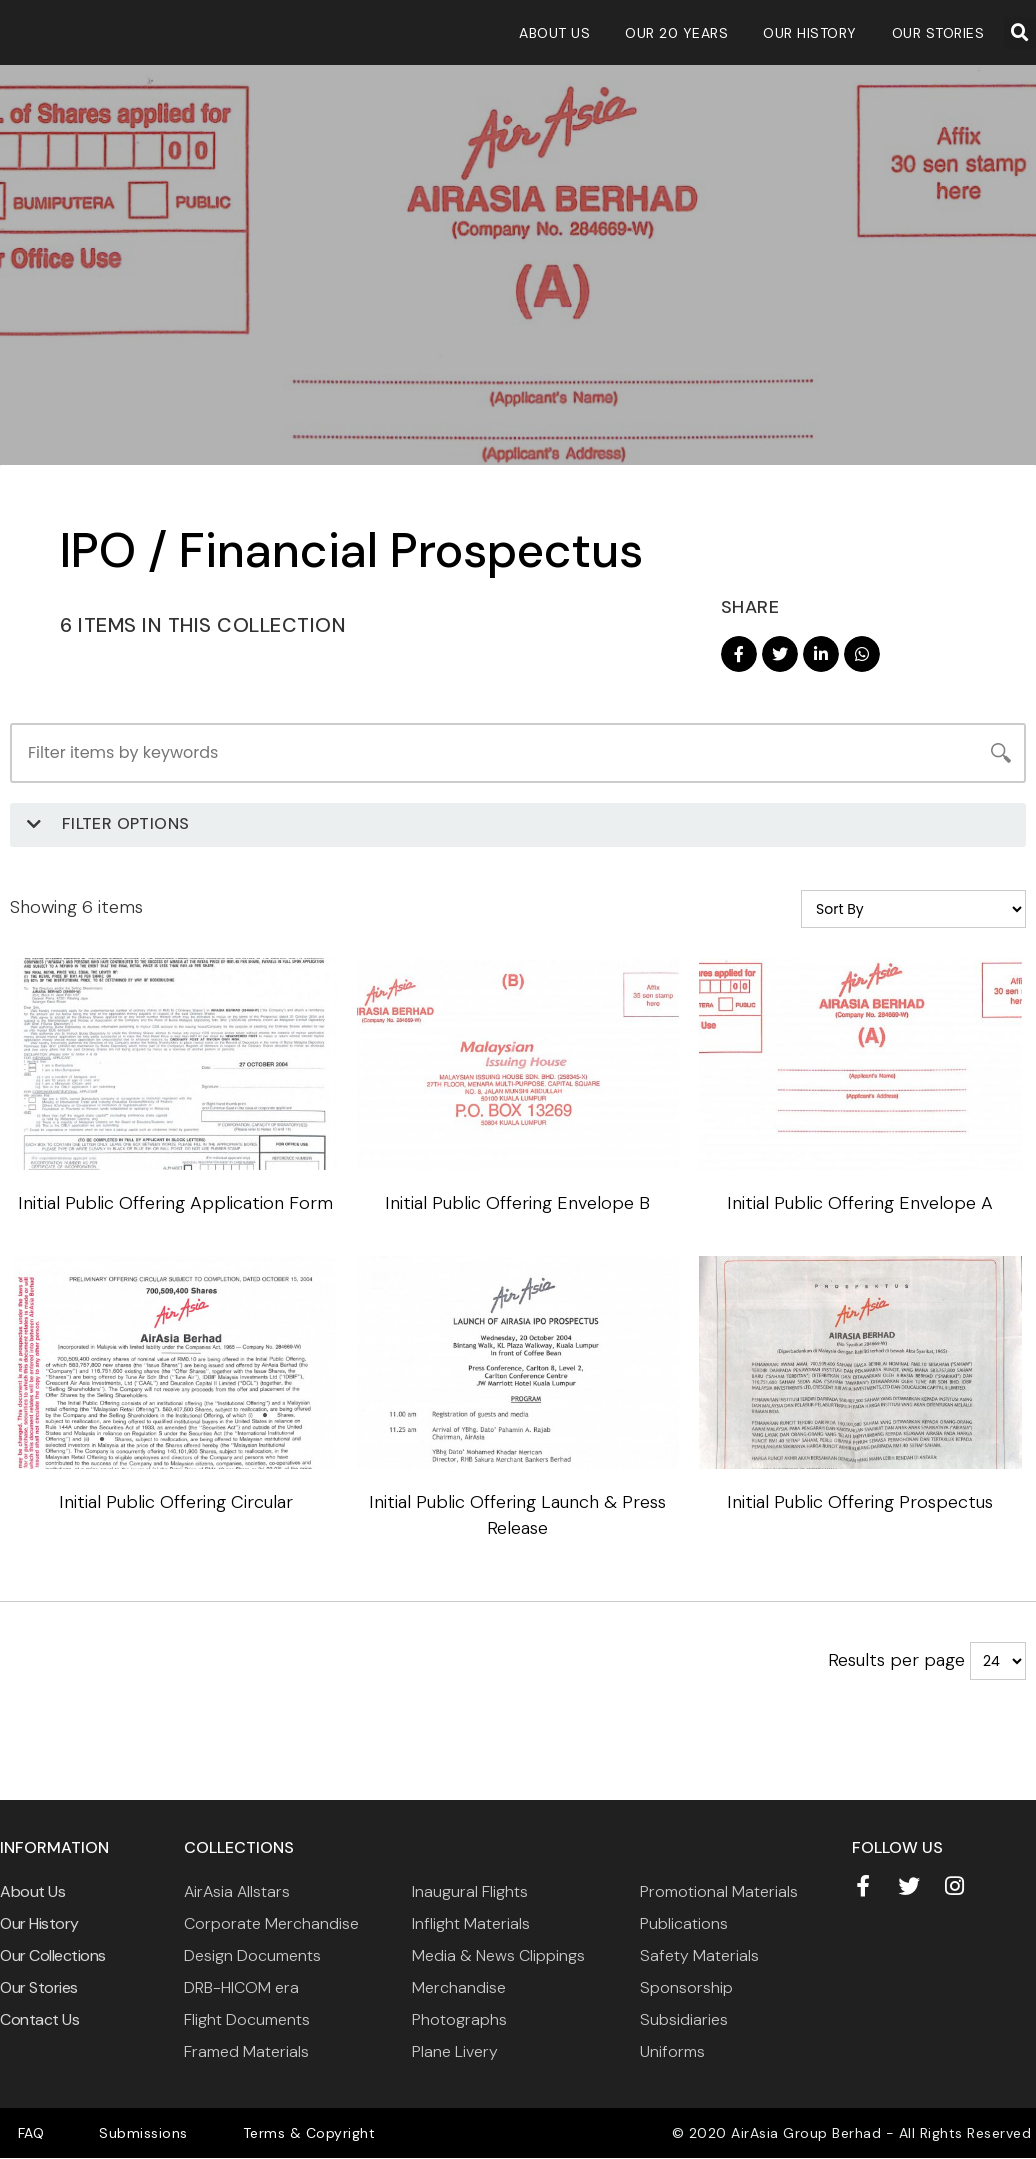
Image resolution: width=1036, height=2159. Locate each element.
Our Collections (53, 1956)
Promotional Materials (719, 1892)
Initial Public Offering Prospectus (863, 1503)
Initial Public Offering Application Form (172, 1203)
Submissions (106, 2134)
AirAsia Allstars (237, 1892)
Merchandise (459, 1988)
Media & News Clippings (498, 1956)
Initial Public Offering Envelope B (517, 1203)
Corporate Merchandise (271, 1924)
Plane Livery (455, 2052)
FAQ (18, 2134)
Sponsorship (686, 1988)
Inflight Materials (471, 1924)
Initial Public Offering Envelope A (863, 1203)
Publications (684, 1924)
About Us (554, 33)
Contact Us (39, 2020)
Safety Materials (699, 1956)
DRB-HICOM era (241, 1988)
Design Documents (252, 1956)
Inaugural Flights (470, 1892)
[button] (1020, 33)
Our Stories (938, 33)
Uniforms (672, 2052)
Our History (810, 33)
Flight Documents (247, 2020)
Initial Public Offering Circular (173, 1503)
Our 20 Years (676, 33)
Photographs (459, 2020)
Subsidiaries (684, 2020)
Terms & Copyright (246, 2134)
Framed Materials (246, 2052)
